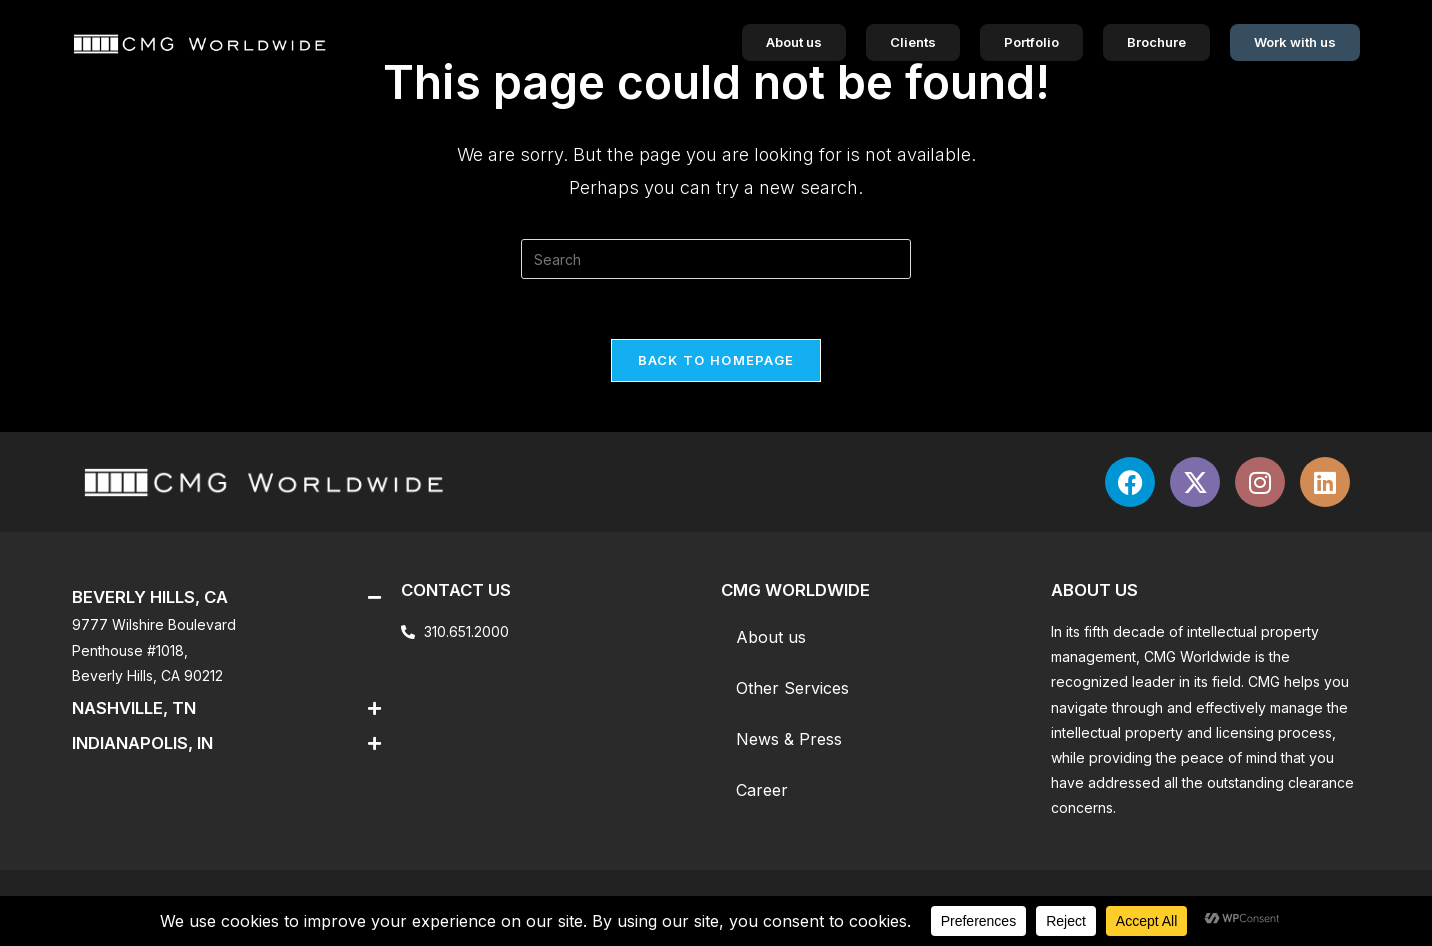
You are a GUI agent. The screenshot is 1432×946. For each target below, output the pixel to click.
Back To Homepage (716, 360)
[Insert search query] (716, 259)
